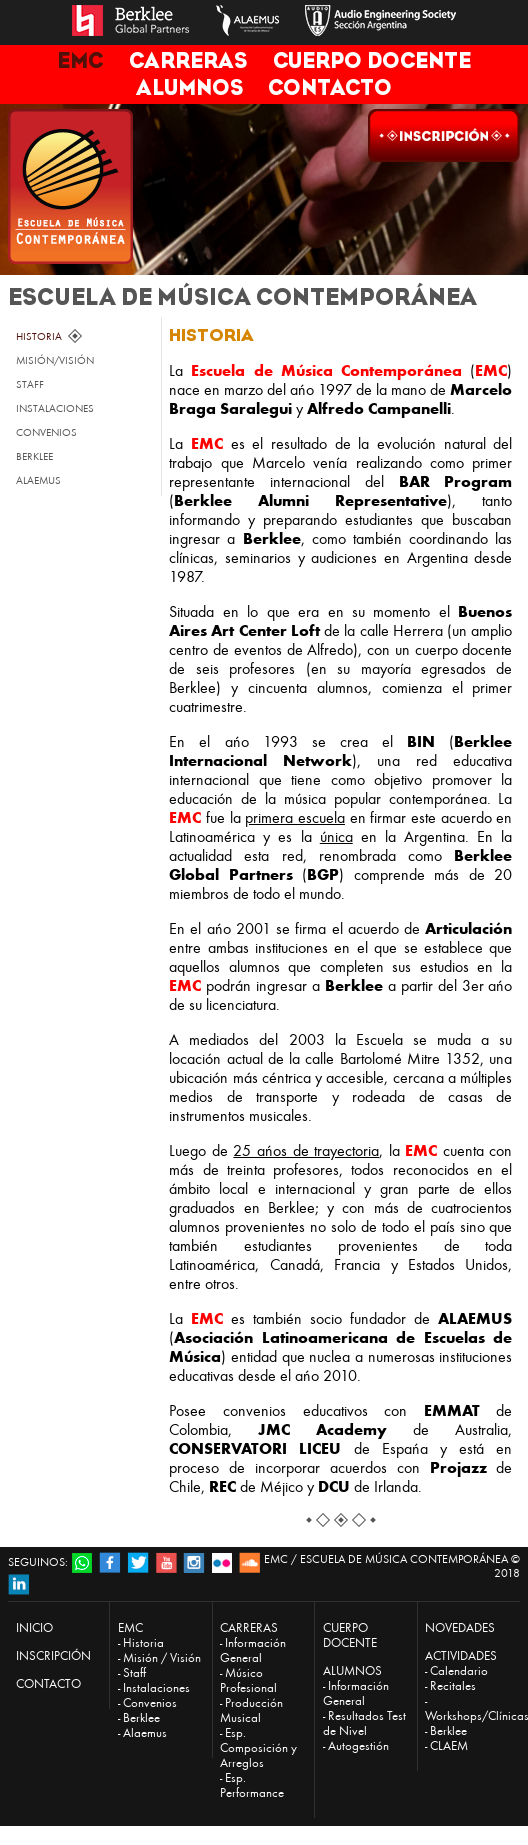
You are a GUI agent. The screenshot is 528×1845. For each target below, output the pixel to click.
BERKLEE (34, 456)
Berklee (141, 1717)
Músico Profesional (248, 1680)
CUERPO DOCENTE (372, 60)
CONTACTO (330, 87)
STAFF (30, 384)
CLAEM (449, 1745)
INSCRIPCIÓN (53, 1655)
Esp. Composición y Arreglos (258, 1747)
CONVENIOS (46, 432)
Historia (143, 1642)
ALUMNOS (189, 87)
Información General (253, 1650)
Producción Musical (251, 1710)
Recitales (453, 1685)
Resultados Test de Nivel (364, 1723)
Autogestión (358, 1745)
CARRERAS (188, 60)
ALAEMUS (38, 480)
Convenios (150, 1702)
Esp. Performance (252, 1785)
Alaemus (145, 1732)
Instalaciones (156, 1687)
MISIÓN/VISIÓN (55, 360)
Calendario (459, 1670)
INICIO (34, 1627)
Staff (134, 1672)
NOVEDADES (460, 1627)
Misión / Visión (162, 1657)
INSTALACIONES (55, 408)
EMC (80, 60)
